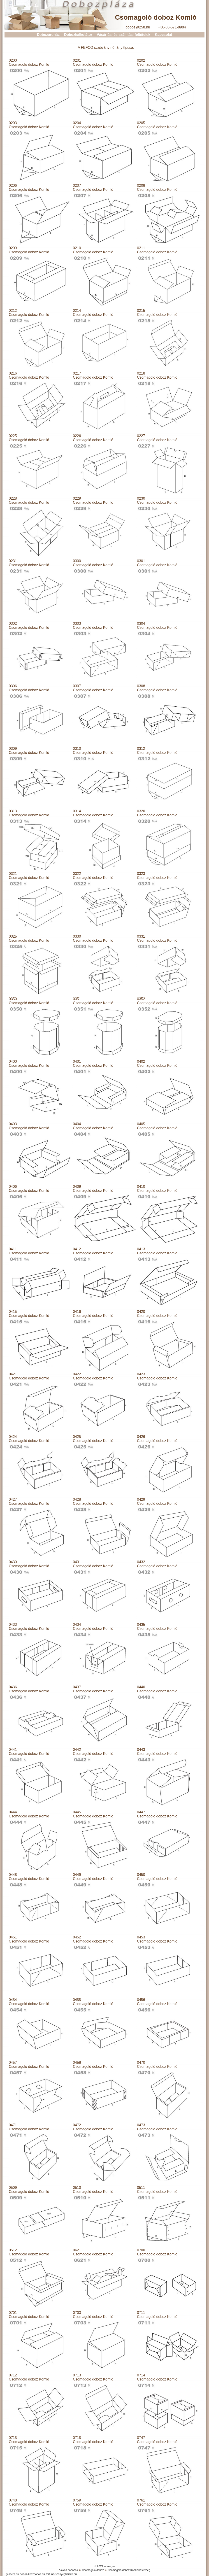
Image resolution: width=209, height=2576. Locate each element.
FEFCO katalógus (104, 2566)
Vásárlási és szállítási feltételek (123, 35)
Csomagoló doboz (93, 2570)
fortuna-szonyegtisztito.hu (61, 2574)
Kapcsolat (163, 35)
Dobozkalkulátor (78, 35)
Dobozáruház (48, 35)
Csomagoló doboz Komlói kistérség (129, 2570)
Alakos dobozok (68, 2570)
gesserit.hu (12, 2574)
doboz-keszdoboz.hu (32, 2574)
